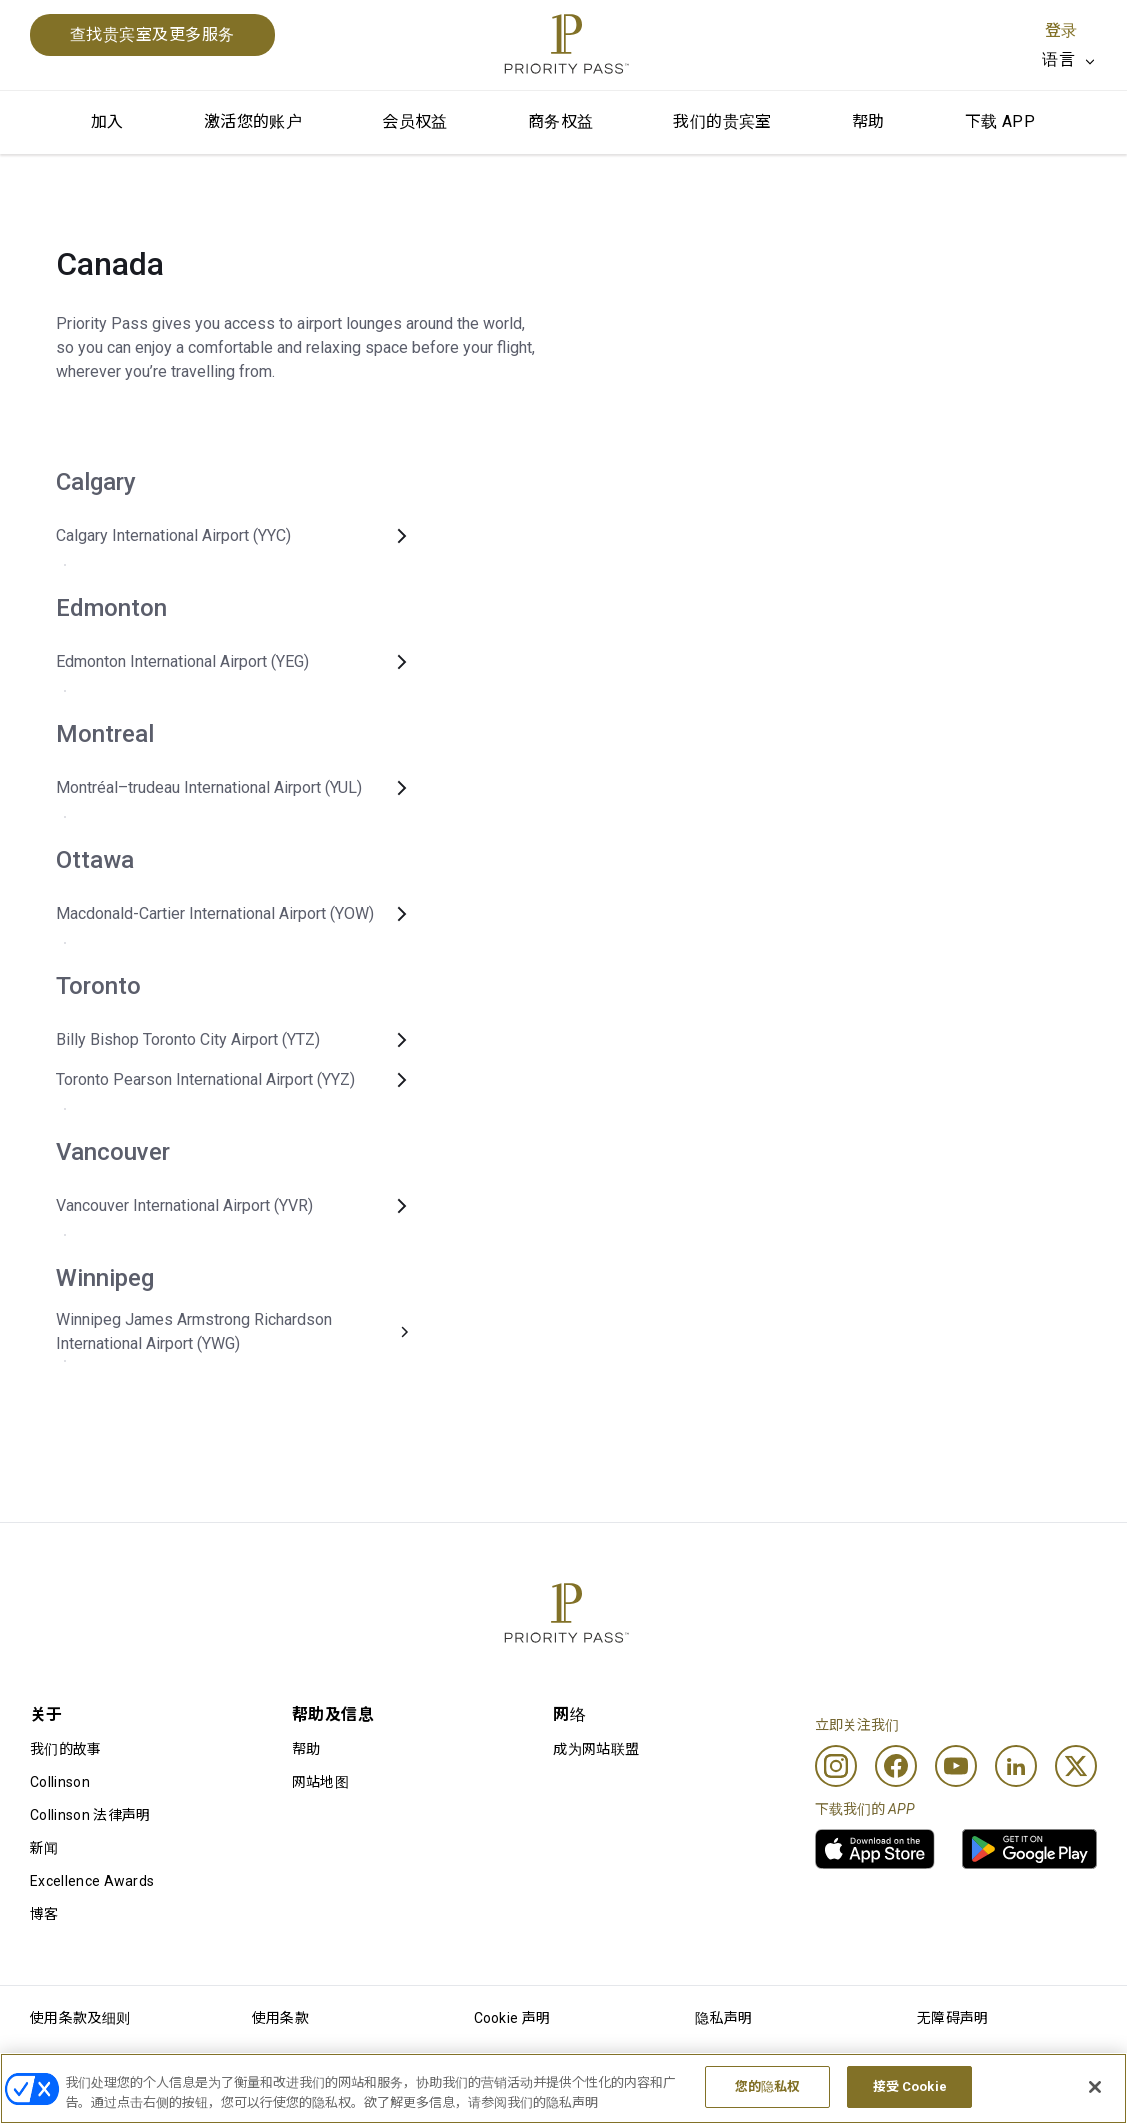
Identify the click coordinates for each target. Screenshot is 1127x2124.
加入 (107, 121)
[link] (875, 1849)
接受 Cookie (910, 2089)
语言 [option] (1058, 59)
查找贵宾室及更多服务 (152, 34)
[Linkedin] (1016, 1766)
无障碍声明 (953, 2018)
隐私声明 (723, 2018)
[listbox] (1069, 60)
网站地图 (320, 1782)
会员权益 (415, 121)
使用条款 (280, 2018)
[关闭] (1095, 2089)
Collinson (60, 1782)
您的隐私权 (768, 2089)
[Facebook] (896, 1766)
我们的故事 (66, 1749)
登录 (1061, 30)
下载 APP (1000, 121)
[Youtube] (956, 1766)
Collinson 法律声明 (90, 1815)
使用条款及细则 (80, 2018)
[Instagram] (836, 1766)
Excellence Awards (92, 1881)
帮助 (868, 121)
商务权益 (561, 121)
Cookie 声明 (512, 2018)
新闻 (44, 1848)
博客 (44, 1914)
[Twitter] (1076, 1766)
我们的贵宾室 (722, 121)
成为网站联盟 (596, 1749)
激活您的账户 (253, 121)
